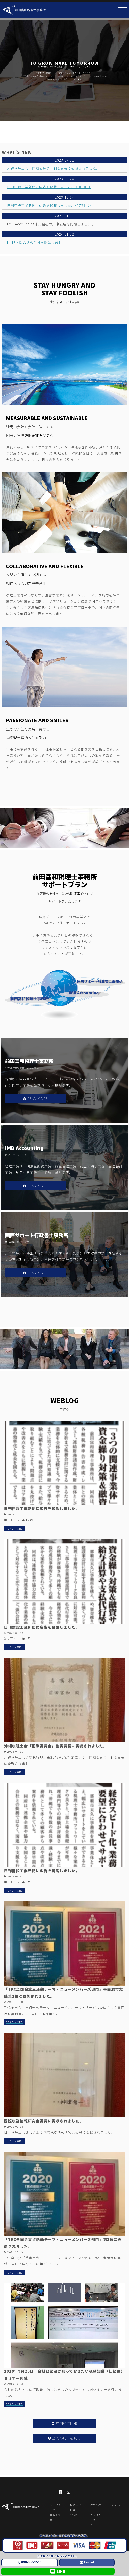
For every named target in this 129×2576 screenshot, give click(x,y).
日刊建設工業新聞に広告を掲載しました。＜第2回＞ (49, 186)
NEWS (74, 2515)
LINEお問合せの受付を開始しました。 (38, 242)
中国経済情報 (66, 2423)
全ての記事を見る (66, 2437)
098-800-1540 (29, 2562)
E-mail (87, 2562)
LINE (57, 2571)
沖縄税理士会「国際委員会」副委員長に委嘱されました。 (53, 168)
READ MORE (37, 1098)
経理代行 (95, 2505)
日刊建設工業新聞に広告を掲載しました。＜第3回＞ (49, 205)
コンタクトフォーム (95, 2520)
